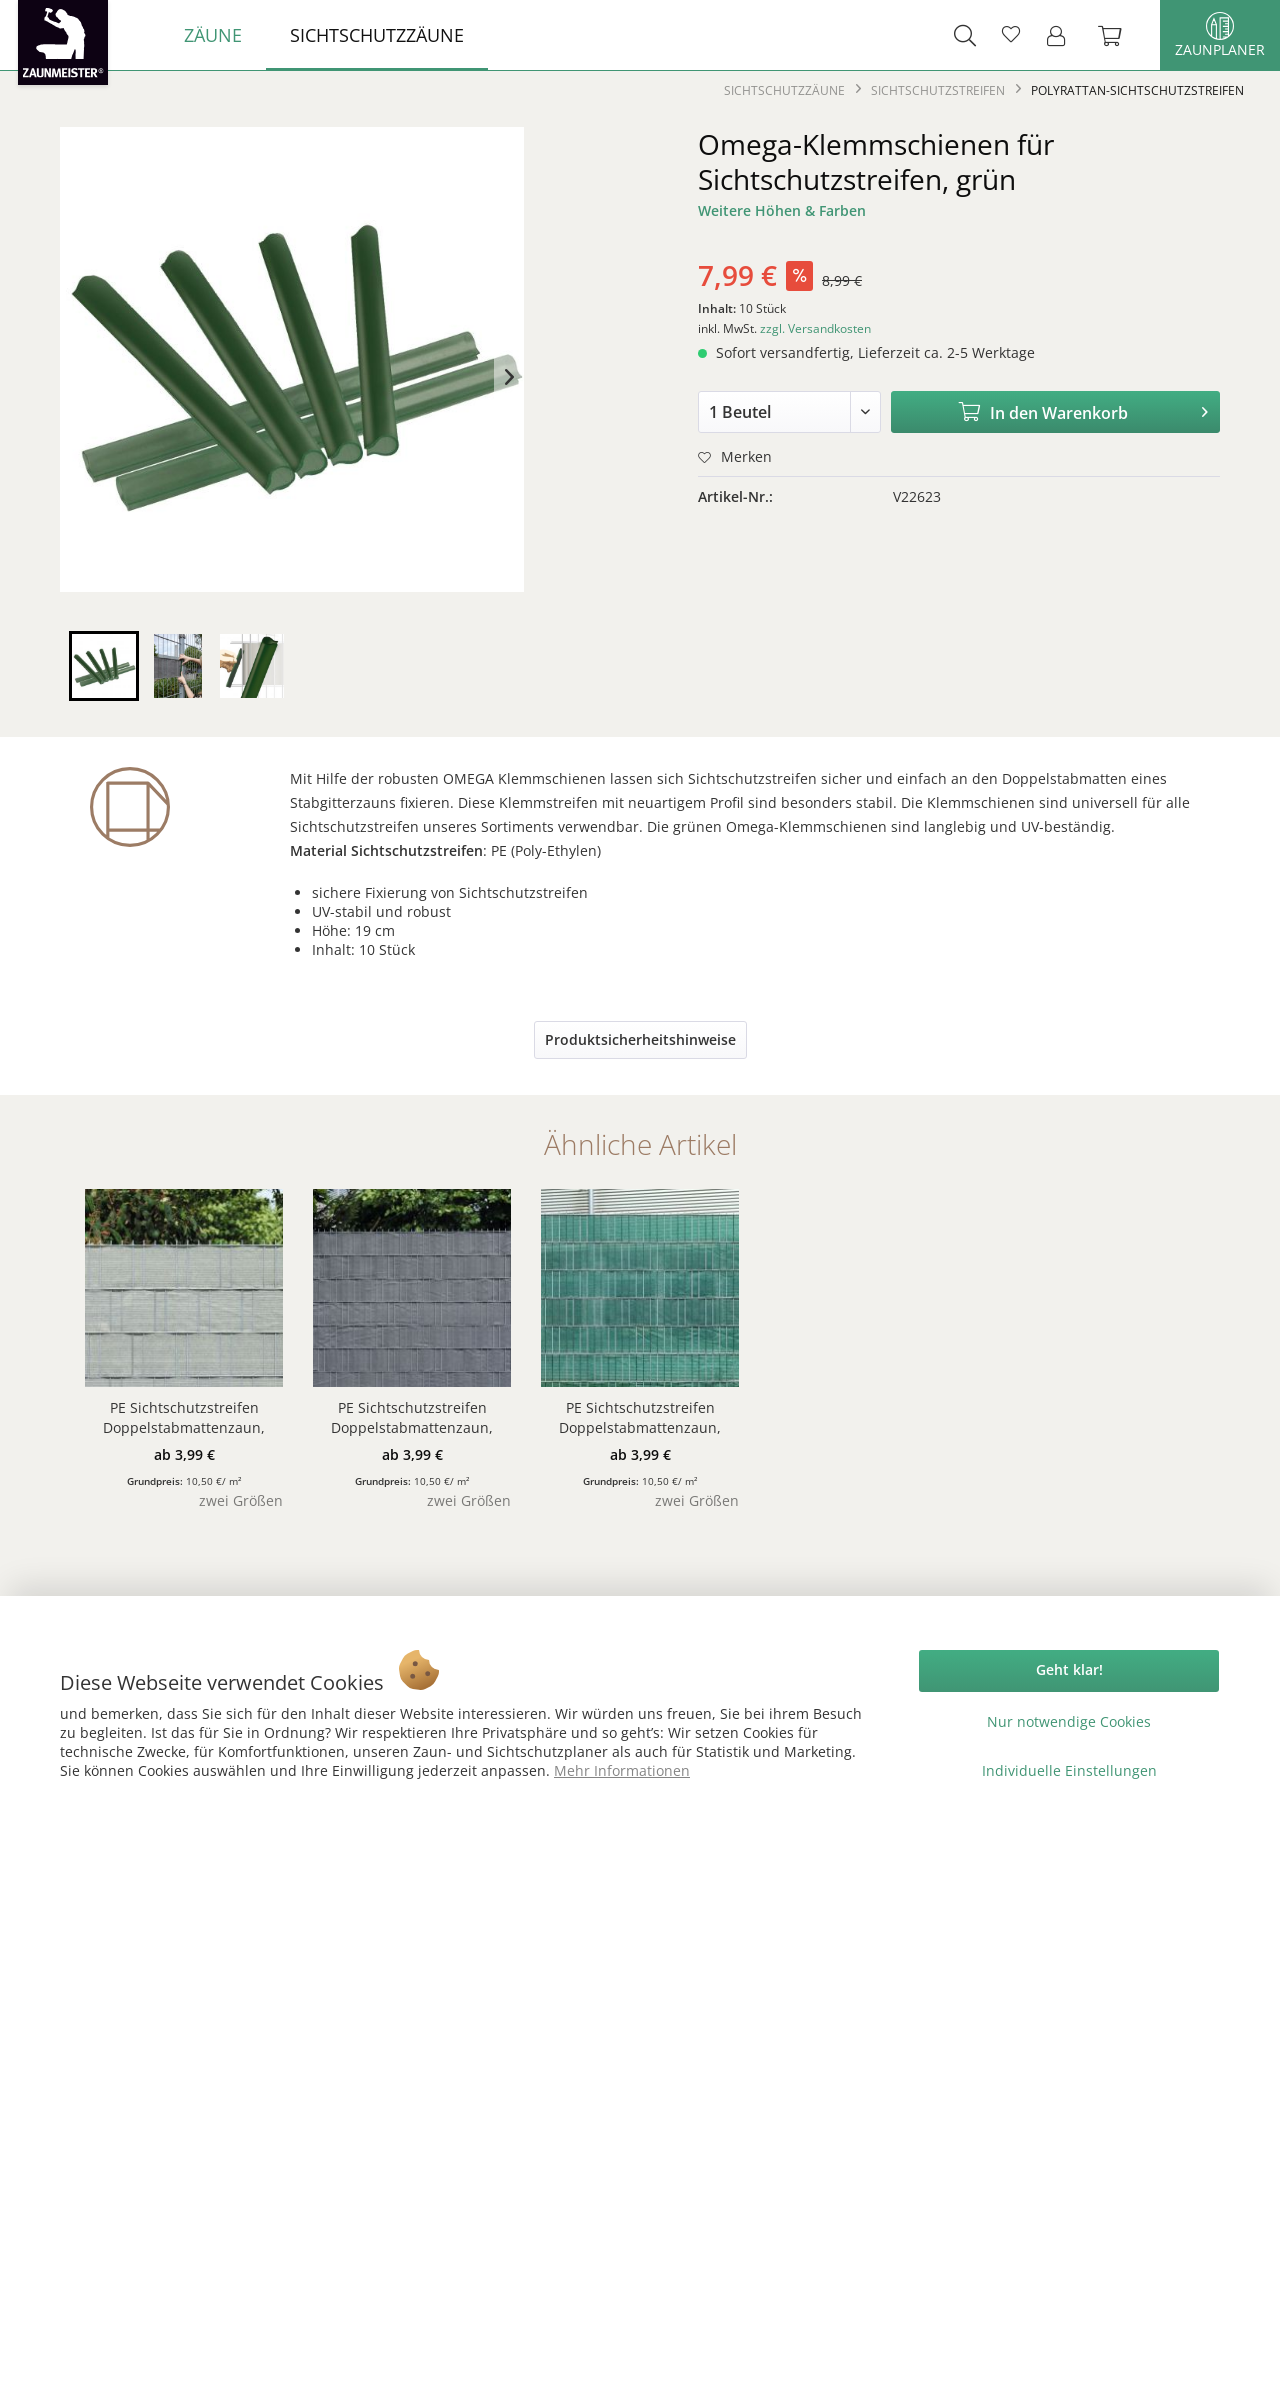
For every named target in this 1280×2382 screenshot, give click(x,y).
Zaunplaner (1220, 35)
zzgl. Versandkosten (815, 328)
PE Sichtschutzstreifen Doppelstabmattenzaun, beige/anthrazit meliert (184, 1418)
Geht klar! (1069, 1669)
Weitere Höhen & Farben (782, 210)
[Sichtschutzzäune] (377, 35)
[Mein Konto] (1062, 35)
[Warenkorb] (1120, 35)
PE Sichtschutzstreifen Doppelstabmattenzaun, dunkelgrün (640, 1418)
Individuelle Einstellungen (1069, 1770)
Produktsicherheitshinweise (640, 1039)
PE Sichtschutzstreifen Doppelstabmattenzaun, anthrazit (412, 1418)
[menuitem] (213, 35)
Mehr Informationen (622, 1770)
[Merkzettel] (1011, 35)
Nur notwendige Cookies (1069, 1721)
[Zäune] (213, 35)
